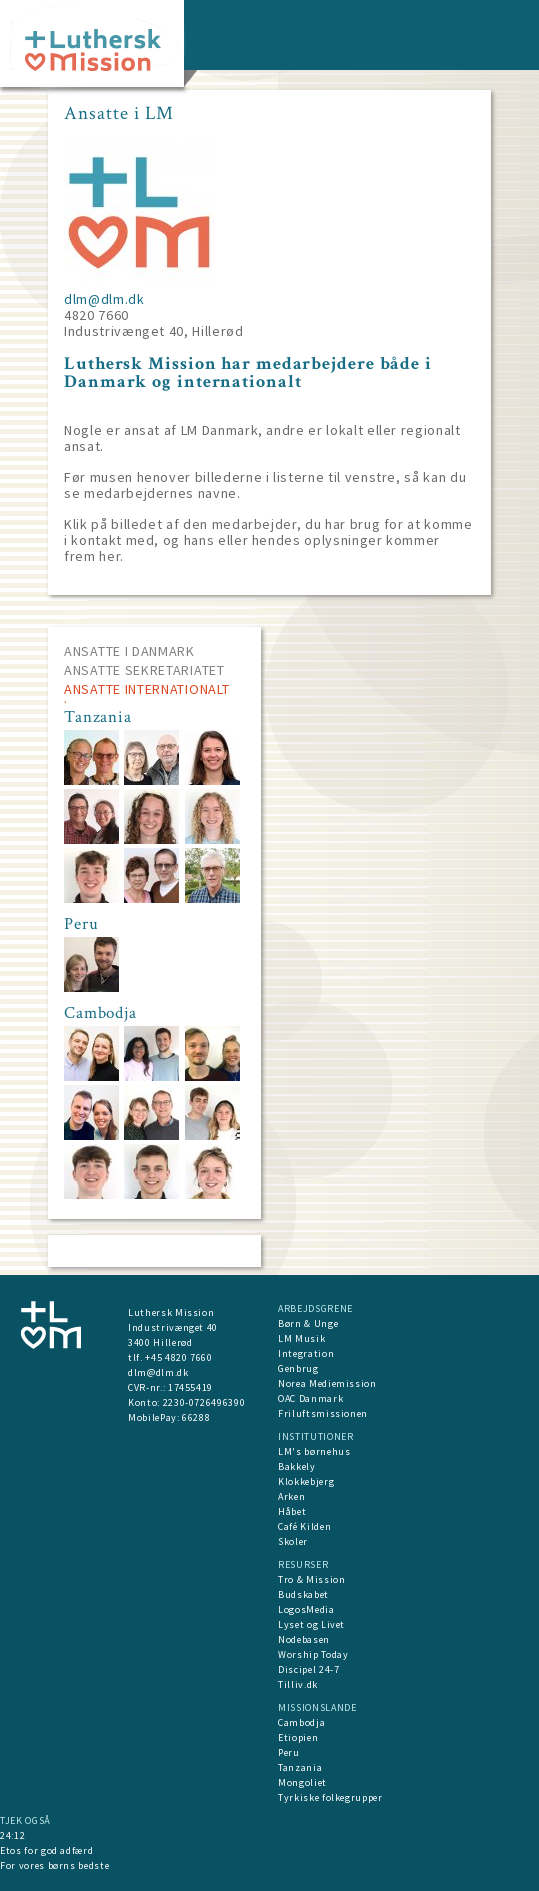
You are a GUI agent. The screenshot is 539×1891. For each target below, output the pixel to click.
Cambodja (301, 1722)
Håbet (292, 1511)
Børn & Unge (308, 1323)
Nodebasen (304, 1639)
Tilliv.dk (298, 1684)
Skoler (293, 1541)
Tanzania (300, 1767)
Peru (289, 1752)
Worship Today (313, 1654)
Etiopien (298, 1737)
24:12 (12, 1835)
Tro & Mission (311, 1579)
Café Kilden (304, 1526)
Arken (291, 1496)
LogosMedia (306, 1609)
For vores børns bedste (54, 1865)
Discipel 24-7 (308, 1669)
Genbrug (298, 1368)
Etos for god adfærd (46, 1850)
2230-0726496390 (204, 1402)
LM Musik (301, 1338)
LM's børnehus (314, 1451)
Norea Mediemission (327, 1383)
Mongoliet (302, 1782)
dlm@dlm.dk (104, 299)
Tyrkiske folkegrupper (330, 1797)
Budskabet (303, 1594)
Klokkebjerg (306, 1481)
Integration (306, 1353)
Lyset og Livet (311, 1624)
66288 (196, 1417)
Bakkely (297, 1466)
